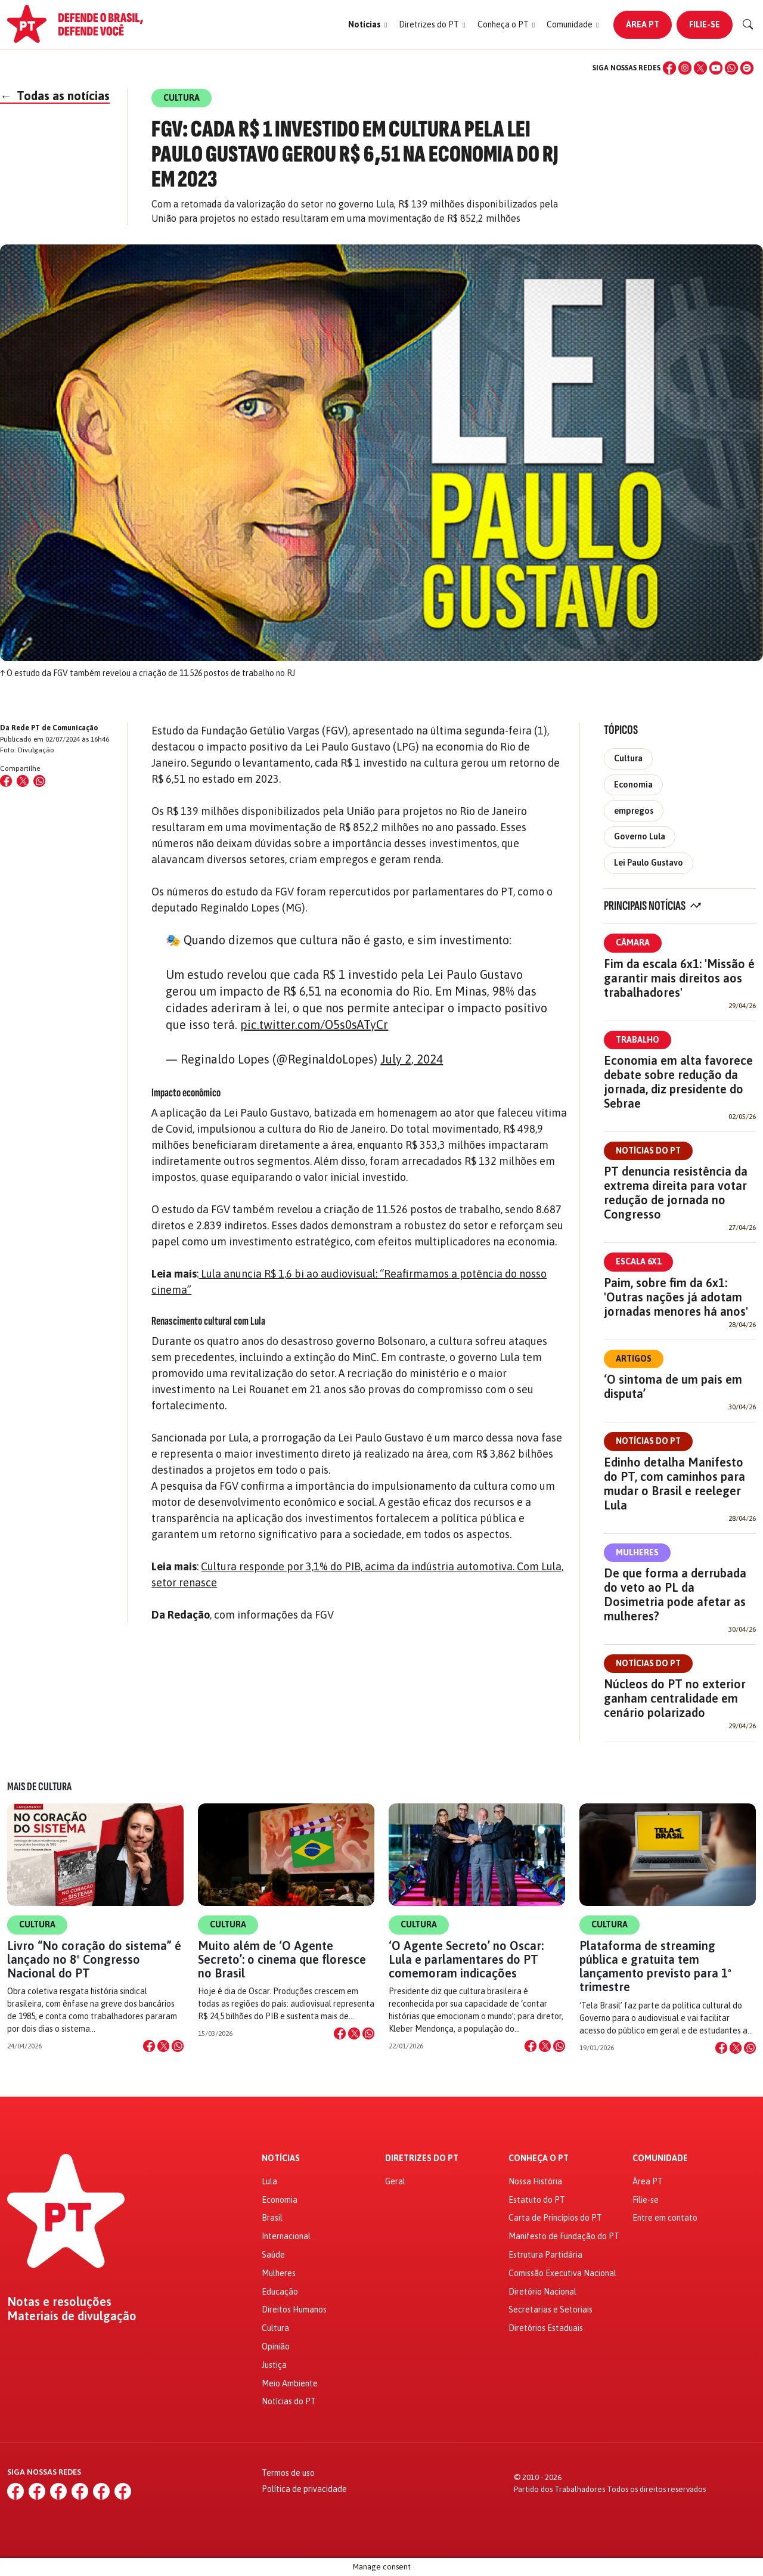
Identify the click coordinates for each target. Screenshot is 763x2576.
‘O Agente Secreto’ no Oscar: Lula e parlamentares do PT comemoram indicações (466, 1959)
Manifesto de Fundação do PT (563, 2236)
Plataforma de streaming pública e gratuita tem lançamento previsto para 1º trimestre (655, 1966)
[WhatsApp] (731, 68)
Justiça (274, 2365)
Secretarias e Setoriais (550, 2309)
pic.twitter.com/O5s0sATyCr (314, 1024)
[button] (367, 25)
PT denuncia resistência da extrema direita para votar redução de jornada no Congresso (676, 1192)
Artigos (634, 1358)
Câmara (633, 942)
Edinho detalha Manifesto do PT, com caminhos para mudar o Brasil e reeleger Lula (674, 1483)
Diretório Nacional (542, 2291)
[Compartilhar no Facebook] (6, 781)
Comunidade (660, 2158)
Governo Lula (639, 836)
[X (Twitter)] (700, 68)
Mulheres (637, 1552)
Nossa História (535, 2181)
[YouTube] (715, 68)
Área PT (642, 24)
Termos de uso (288, 2473)
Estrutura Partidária (545, 2254)
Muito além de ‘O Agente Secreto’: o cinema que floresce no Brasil (282, 1959)
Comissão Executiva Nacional (562, 2273)
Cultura (628, 758)
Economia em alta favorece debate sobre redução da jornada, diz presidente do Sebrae (678, 1081)
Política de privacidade (304, 2489)
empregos (633, 811)
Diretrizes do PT (421, 2158)
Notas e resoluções (59, 2301)
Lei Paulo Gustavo (648, 862)
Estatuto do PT (536, 2200)
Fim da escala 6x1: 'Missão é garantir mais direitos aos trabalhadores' (679, 978)
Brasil (272, 2217)
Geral (395, 2181)
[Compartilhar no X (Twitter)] (23, 781)
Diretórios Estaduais (545, 2328)
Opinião (276, 2346)
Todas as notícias (55, 96)
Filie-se (704, 24)
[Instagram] (684, 68)
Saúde (273, 2254)
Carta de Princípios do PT (555, 2217)
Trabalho (637, 1039)
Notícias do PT (648, 1150)
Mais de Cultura (39, 1787)
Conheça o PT (538, 2158)
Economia (633, 784)
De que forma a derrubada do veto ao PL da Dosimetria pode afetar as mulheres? (675, 1594)
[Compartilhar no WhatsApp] (39, 781)
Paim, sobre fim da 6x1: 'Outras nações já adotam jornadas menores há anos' (676, 1297)
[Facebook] (669, 68)
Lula (269, 2181)
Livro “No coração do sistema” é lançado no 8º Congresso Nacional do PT (94, 1959)
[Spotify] (746, 68)
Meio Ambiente (290, 2383)
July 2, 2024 (411, 1059)
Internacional (286, 2236)
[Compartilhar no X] (163, 2046)
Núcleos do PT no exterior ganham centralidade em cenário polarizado (675, 1698)
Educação (280, 2291)
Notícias (281, 2158)
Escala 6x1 (638, 1261)
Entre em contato (664, 2217)
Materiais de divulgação (72, 2316)
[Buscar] (748, 24)
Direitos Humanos (294, 2309)
